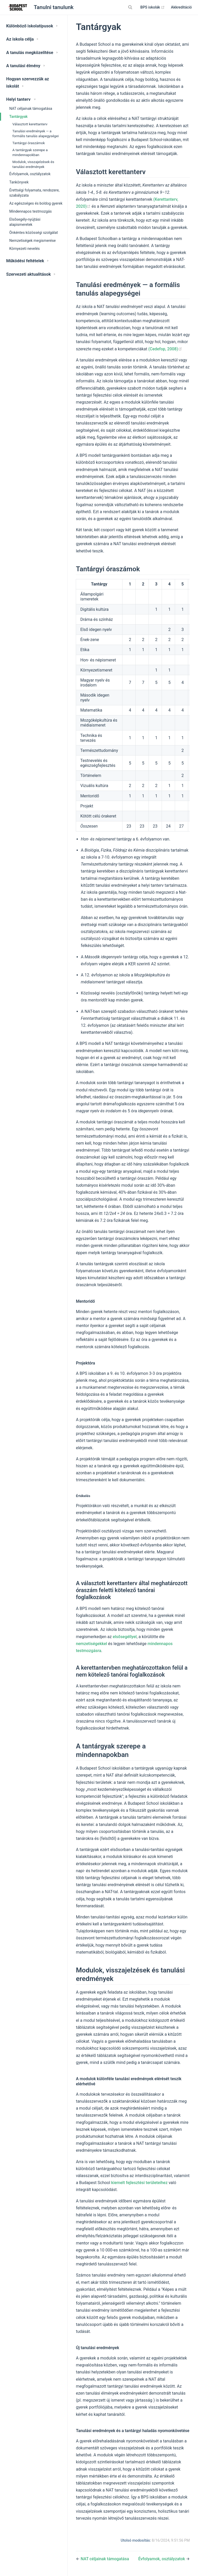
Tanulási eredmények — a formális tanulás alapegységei (35, 133)
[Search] (130, 7)
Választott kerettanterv (29, 124)
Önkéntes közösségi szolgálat (33, 232)
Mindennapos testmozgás (30, 211)
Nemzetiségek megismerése (32, 240)
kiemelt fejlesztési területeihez (139, 2182)
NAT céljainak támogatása (30, 108)
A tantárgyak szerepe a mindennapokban (30, 152)
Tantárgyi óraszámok (28, 143)
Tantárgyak (18, 116)
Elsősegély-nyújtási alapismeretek (24, 222)
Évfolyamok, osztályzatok (30, 174)
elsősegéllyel (125, 1636)
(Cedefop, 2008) (165, 348)
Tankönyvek (19, 182)
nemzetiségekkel (91, 1643)
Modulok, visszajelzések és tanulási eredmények (33, 164)
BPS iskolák (152, 7)
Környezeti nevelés (24, 248)
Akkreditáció (181, 7)
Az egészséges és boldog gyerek (35, 203)
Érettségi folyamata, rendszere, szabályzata (34, 192)
